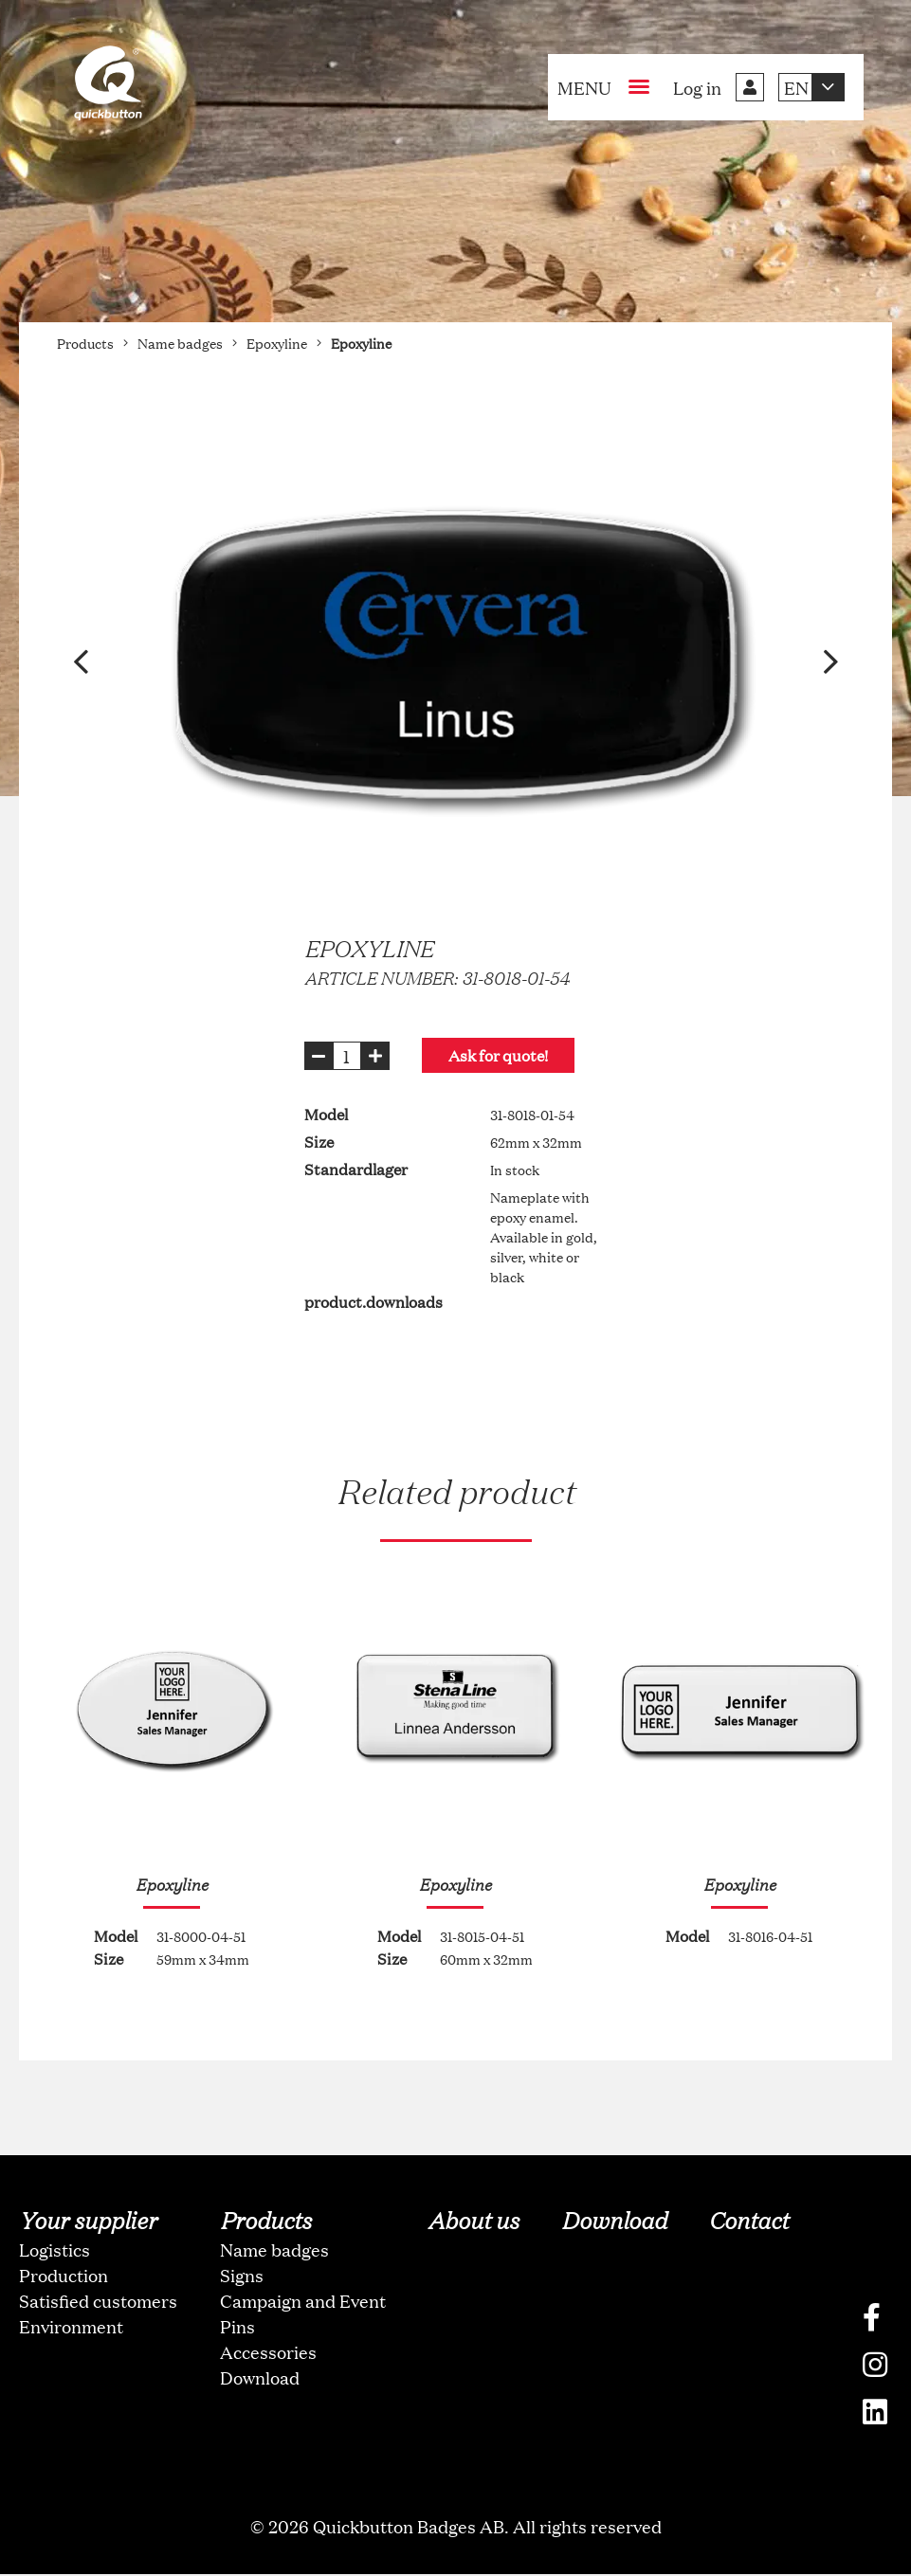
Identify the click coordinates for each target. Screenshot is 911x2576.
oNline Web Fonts (456, 2560)
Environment (71, 2327)
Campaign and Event (303, 2302)
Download (260, 2379)
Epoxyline (171, 1884)
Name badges (274, 2251)
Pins (237, 2327)
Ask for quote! (507, 1055)
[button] (80, 662)
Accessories (268, 2353)
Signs (242, 2276)
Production (63, 2276)
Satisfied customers (98, 2302)
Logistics (54, 2251)
